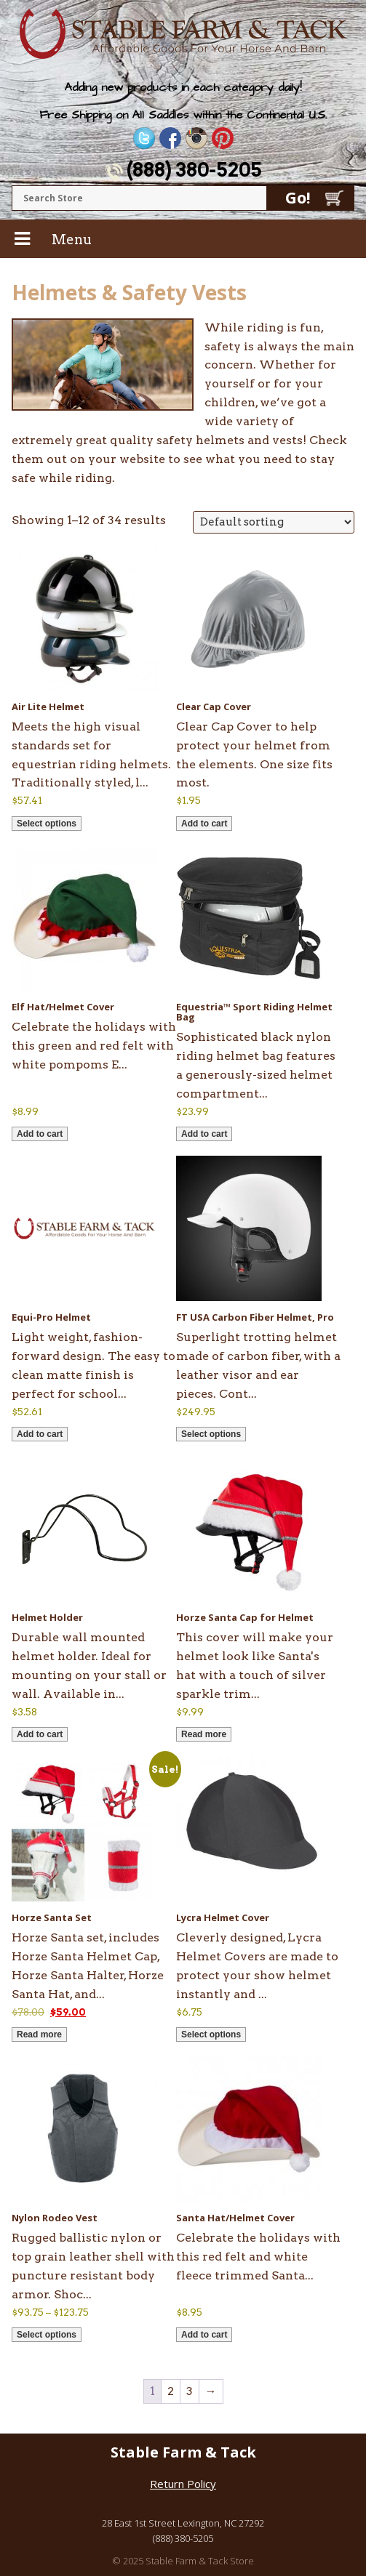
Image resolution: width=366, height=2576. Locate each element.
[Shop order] (273, 522)
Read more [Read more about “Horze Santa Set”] (39, 2034)
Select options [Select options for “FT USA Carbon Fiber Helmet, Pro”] (211, 1434)
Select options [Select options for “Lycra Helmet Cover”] (211, 2034)
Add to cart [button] (204, 823)
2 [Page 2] (170, 2391)
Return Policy (183, 2483)
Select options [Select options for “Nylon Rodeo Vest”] (46, 2335)
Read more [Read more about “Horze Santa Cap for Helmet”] (203, 1734)
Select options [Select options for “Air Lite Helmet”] (46, 823)
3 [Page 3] (189, 2391)
